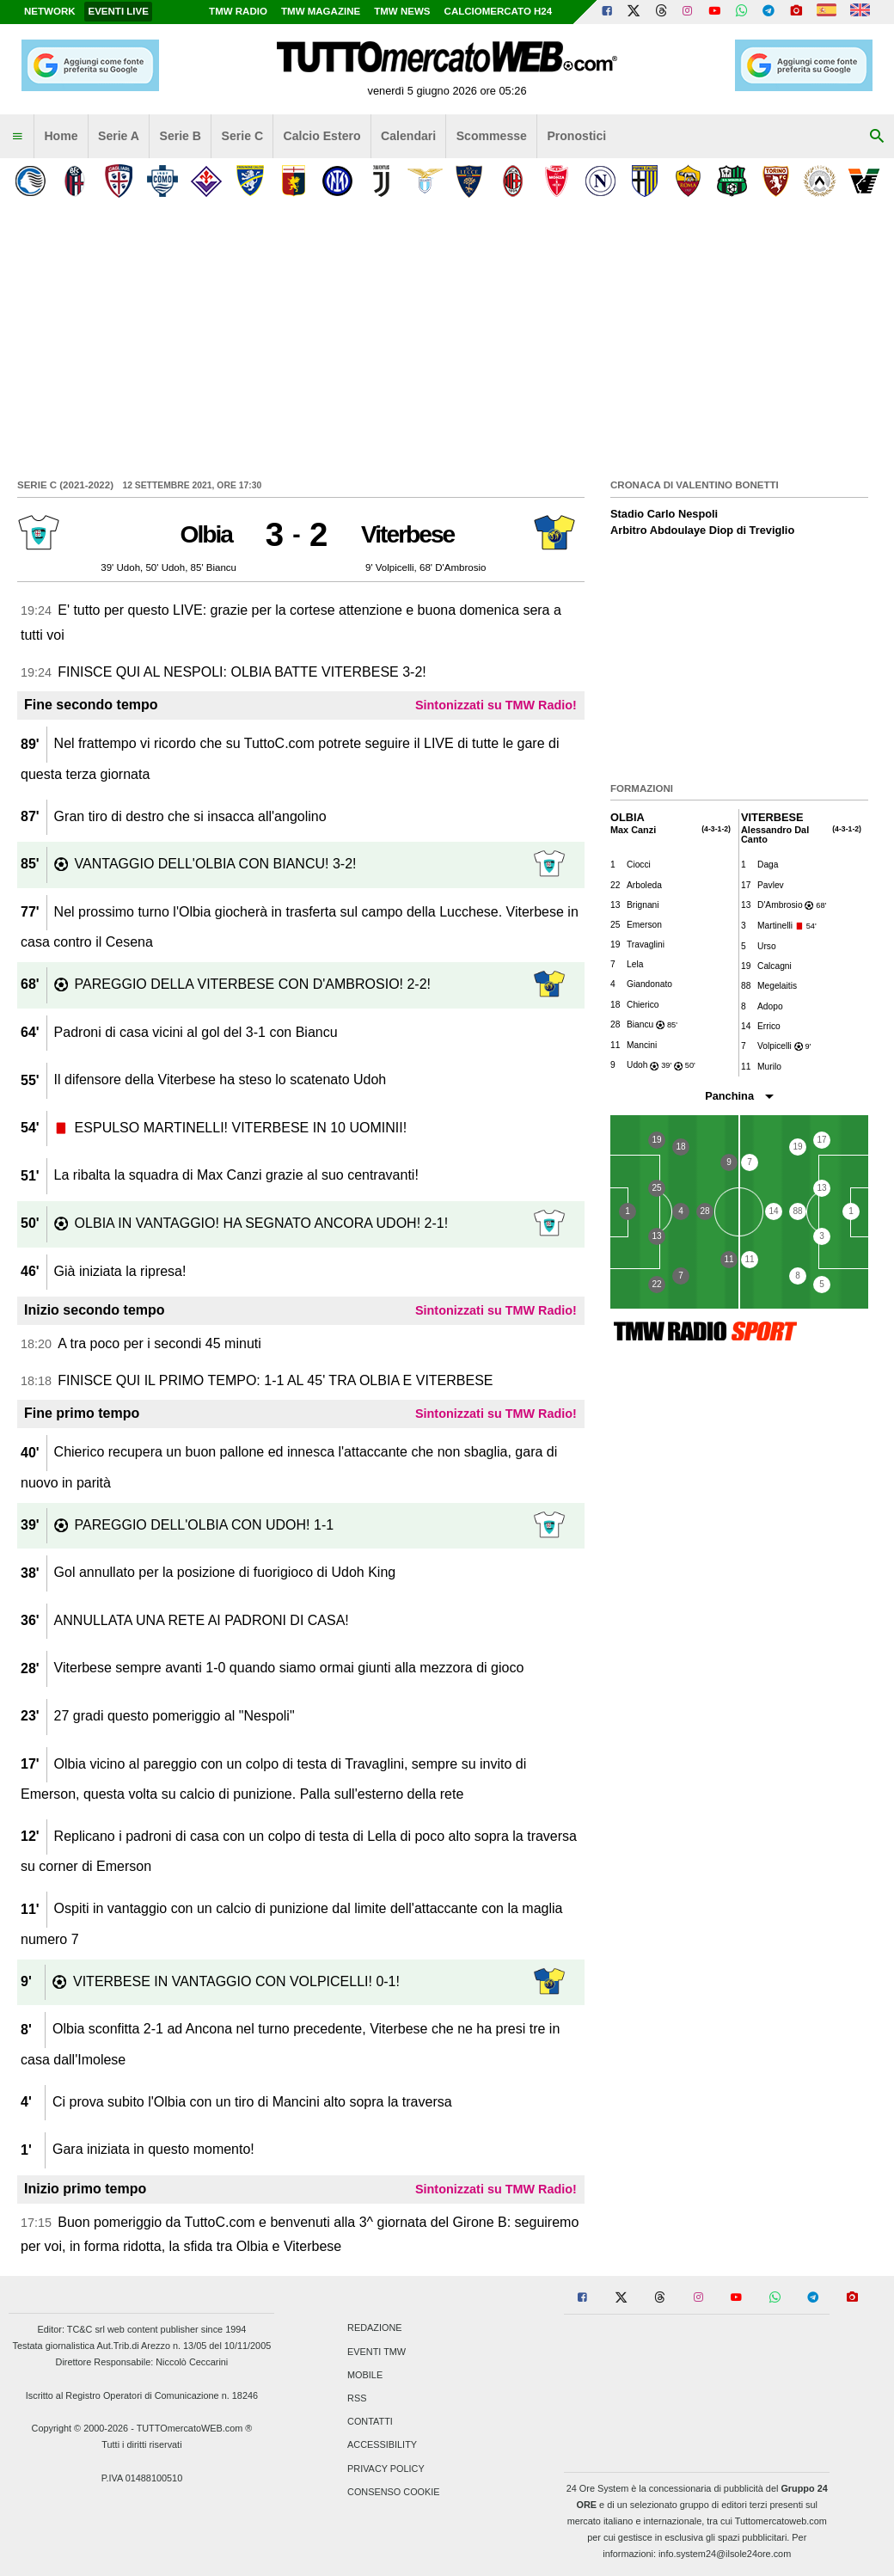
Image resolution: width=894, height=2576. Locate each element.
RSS (356, 2398)
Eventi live (118, 11)
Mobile (365, 2375)
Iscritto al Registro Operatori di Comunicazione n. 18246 (142, 2395)
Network (50, 11)
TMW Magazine (320, 11)
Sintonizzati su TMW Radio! (496, 705)
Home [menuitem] (60, 136)
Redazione (374, 2328)
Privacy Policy (386, 2468)
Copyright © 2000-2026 (80, 2428)
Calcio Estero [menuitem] (322, 136)
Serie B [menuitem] (181, 136)
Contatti (370, 2422)
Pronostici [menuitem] (576, 136)
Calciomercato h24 (498, 11)
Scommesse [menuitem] (491, 136)
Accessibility (382, 2445)
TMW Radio (238, 11)
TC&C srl (86, 2329)
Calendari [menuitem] (408, 136)
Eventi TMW (376, 2351)
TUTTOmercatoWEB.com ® (195, 2428)
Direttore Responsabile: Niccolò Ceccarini (142, 2362)
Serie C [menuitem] (243, 136)
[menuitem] (17, 137)
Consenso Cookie (393, 2492)
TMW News (402, 11)
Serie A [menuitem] (118, 136)
